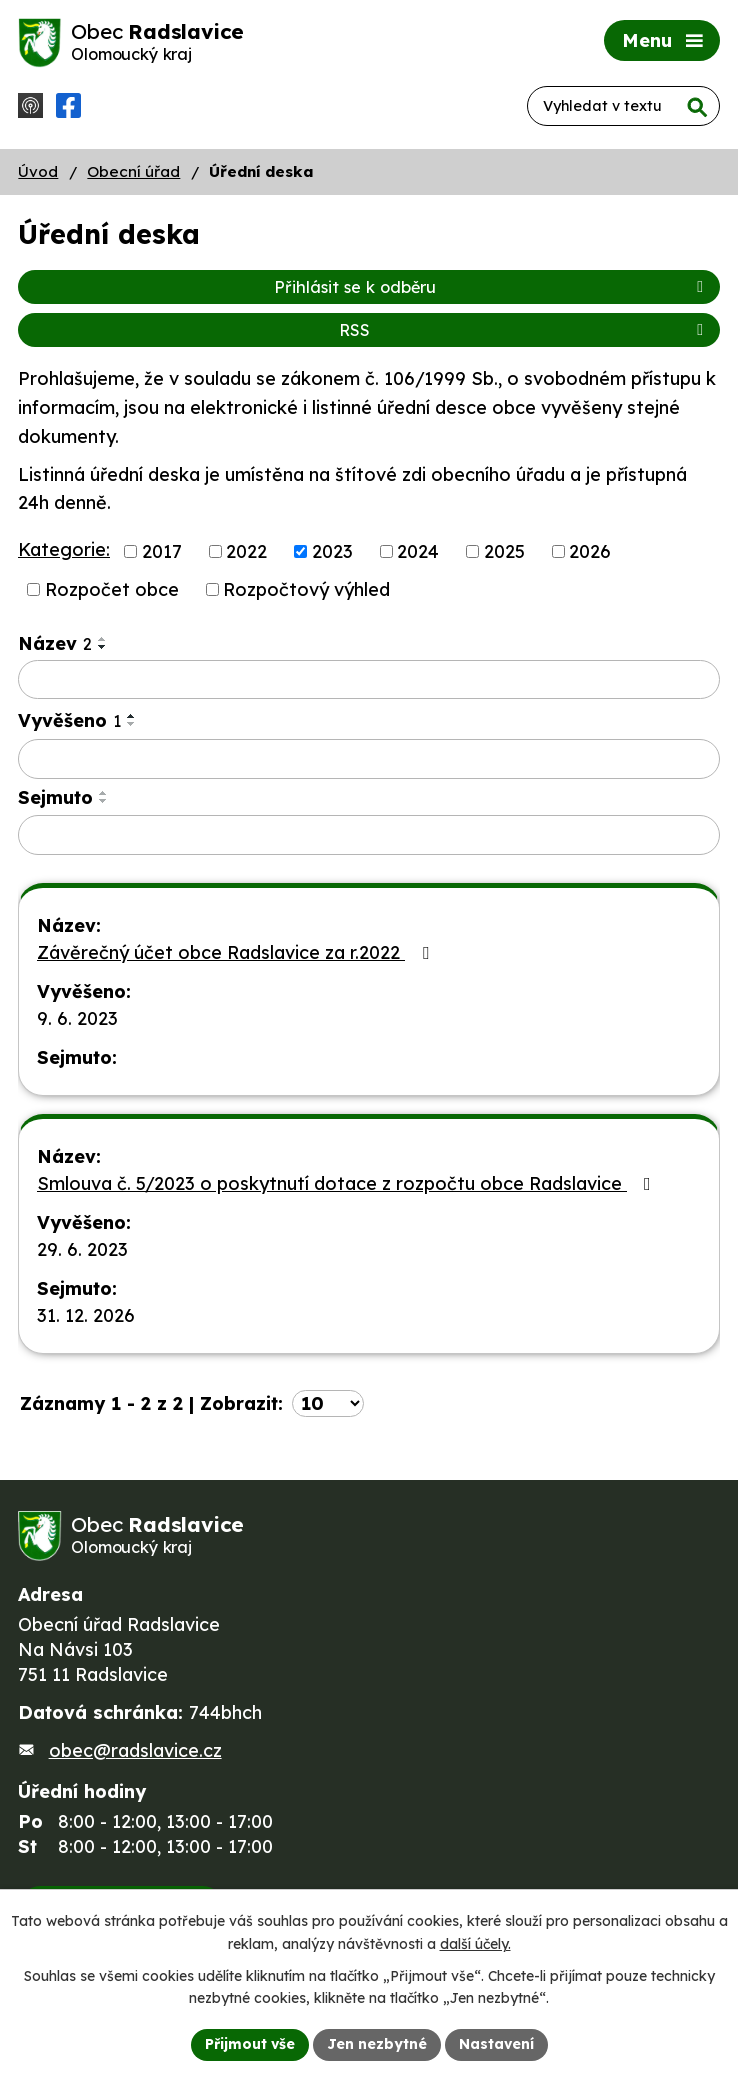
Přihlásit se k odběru (492, 287)
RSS (524, 330)
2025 (504, 551)
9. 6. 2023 (77, 1018)
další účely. (475, 1944)
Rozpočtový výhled (306, 589)
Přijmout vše (250, 2044)
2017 (162, 551)
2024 (418, 551)
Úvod (38, 171)
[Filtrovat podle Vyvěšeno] (369, 759)
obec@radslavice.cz (135, 1750)
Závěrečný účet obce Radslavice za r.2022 (237, 952)
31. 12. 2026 (86, 1315)
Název (55, 643)
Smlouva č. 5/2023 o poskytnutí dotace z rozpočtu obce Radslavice (348, 1183)
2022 (246, 551)
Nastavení (496, 2044)
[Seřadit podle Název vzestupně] (103, 639)
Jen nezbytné (377, 2044)
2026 (590, 551)
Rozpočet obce (112, 589)
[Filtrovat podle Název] (369, 680)
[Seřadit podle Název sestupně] (103, 647)
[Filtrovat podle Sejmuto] (369, 835)
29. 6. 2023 (82, 1249)
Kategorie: (64, 549)
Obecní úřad (133, 171)
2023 (332, 551)
